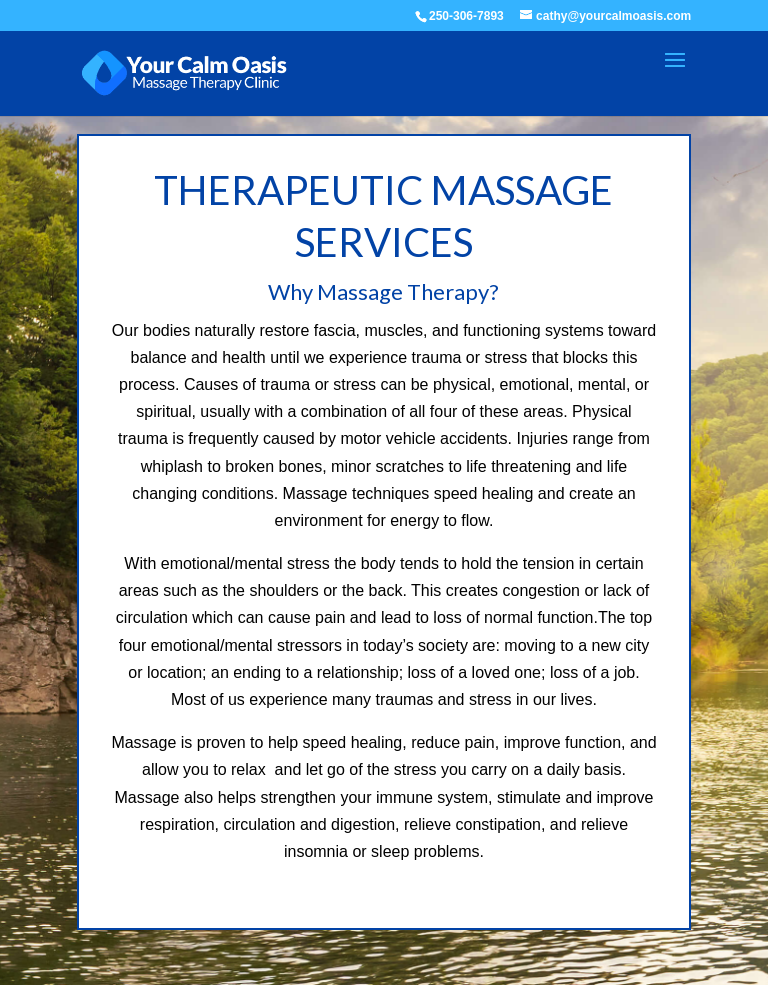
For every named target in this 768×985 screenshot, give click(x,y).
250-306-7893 (466, 16)
